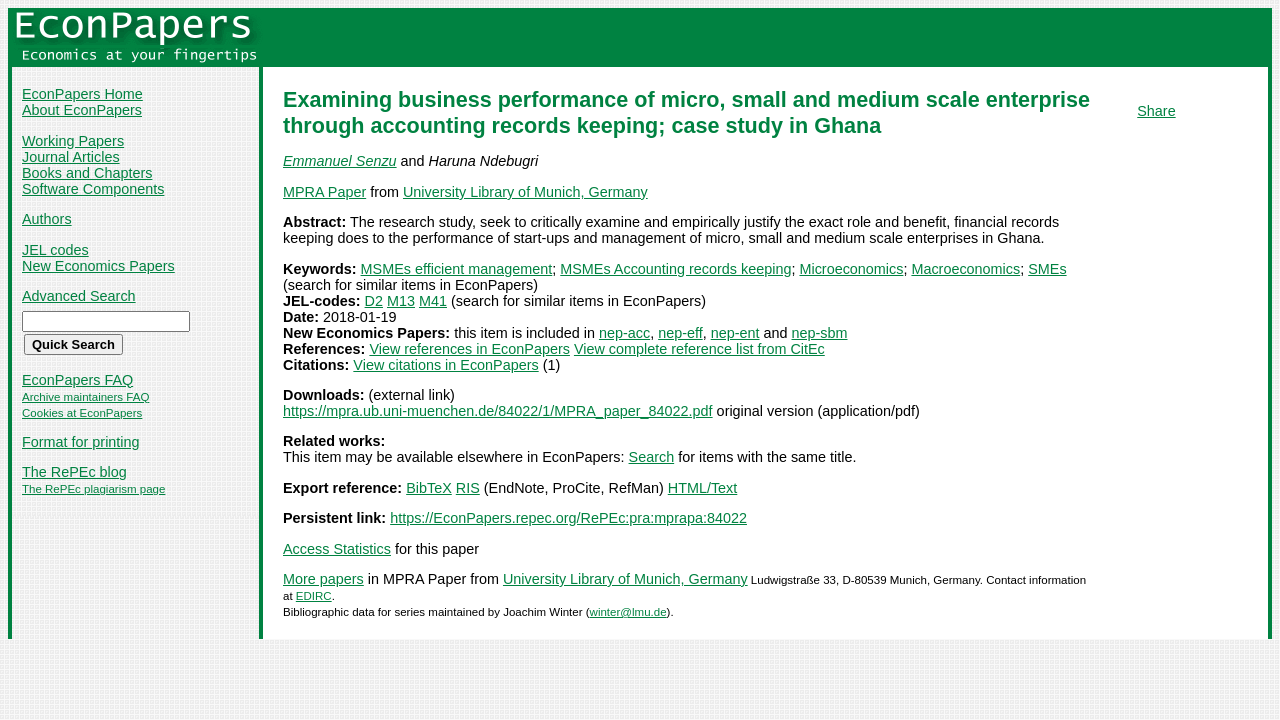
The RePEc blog (74, 472)
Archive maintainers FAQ (85, 397)
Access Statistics (337, 549)
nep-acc (624, 333)
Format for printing (81, 442)
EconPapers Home (82, 94)
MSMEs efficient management (457, 269)
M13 (401, 301)
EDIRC (314, 596)
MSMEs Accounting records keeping (675, 269)
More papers (323, 579)
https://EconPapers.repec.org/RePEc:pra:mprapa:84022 (568, 518)
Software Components (93, 189)
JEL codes (55, 250)
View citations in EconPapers (445, 365)
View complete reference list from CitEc (699, 349)
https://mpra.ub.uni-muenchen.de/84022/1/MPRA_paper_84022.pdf (498, 411)
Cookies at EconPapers (82, 413)
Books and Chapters (87, 173)
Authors (47, 219)
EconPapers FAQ (77, 380)
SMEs (1047, 269)
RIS (468, 488)
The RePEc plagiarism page (93, 489)
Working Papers (73, 141)
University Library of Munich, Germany (525, 192)
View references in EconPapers (469, 349)
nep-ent (735, 333)
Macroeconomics (965, 269)
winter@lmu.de (628, 612)
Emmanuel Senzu (340, 161)
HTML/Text (703, 488)
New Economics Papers (98, 266)
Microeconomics (851, 269)
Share (1156, 111)
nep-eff (680, 333)
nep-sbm (820, 333)
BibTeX (429, 488)
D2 (374, 301)
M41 (433, 301)
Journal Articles (71, 157)
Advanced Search (79, 296)
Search (652, 457)
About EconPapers (82, 110)
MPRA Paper (324, 192)
